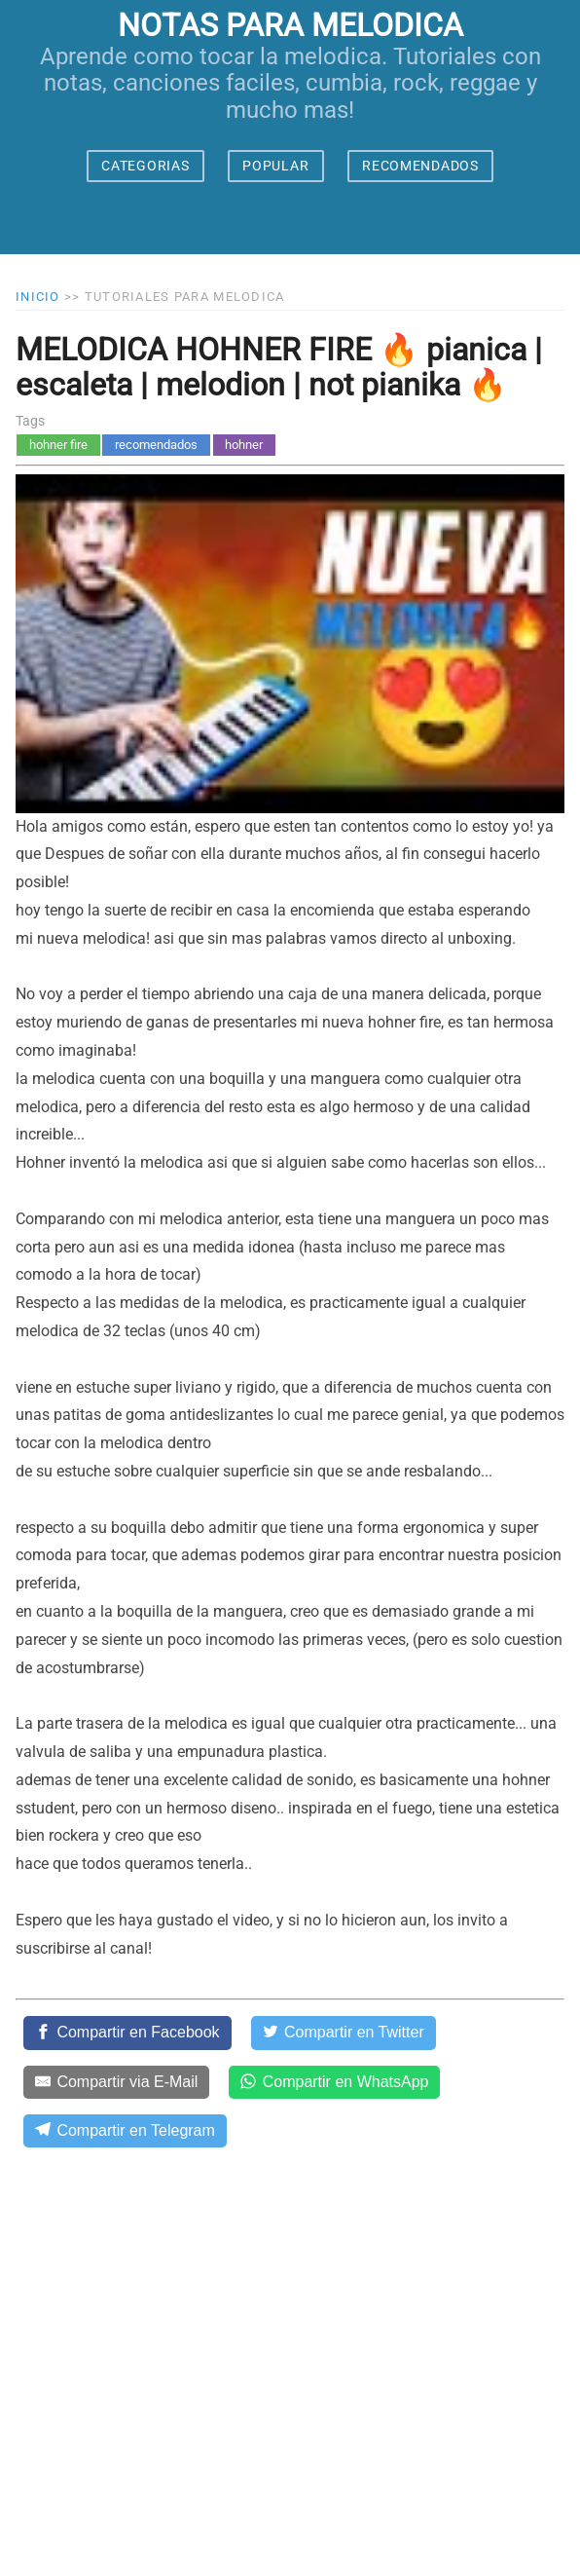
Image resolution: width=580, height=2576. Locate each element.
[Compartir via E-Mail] (116, 2082)
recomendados (156, 444)
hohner (244, 444)
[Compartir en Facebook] (127, 2032)
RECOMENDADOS (420, 165)
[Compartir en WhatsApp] (334, 2082)
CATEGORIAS (145, 165)
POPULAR (275, 165)
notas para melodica (290, 25)
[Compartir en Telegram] (125, 2130)
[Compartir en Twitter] (343, 2032)
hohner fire (58, 444)
